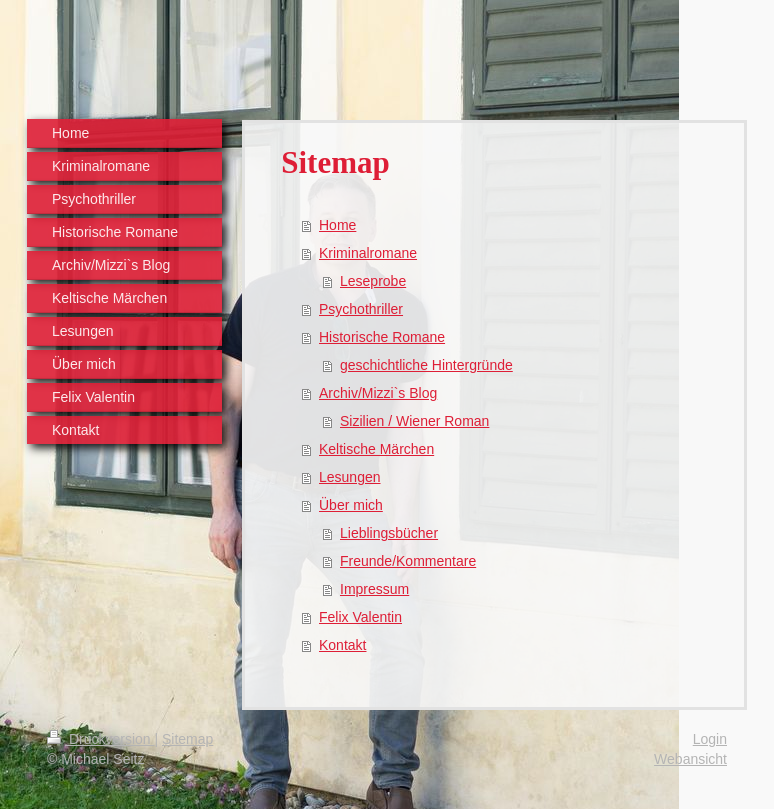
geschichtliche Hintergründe (426, 365)
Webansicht (690, 759)
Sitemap (187, 739)
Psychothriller (361, 309)
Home (337, 225)
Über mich (351, 505)
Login (710, 739)
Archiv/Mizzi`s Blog (378, 393)
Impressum (374, 589)
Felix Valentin (360, 617)
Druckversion (100, 739)
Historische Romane (382, 337)
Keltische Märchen (376, 449)
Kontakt (342, 645)
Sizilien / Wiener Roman (414, 421)
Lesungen (350, 477)
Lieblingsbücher (389, 533)
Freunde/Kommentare (408, 561)
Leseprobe (373, 281)
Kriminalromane (368, 253)
